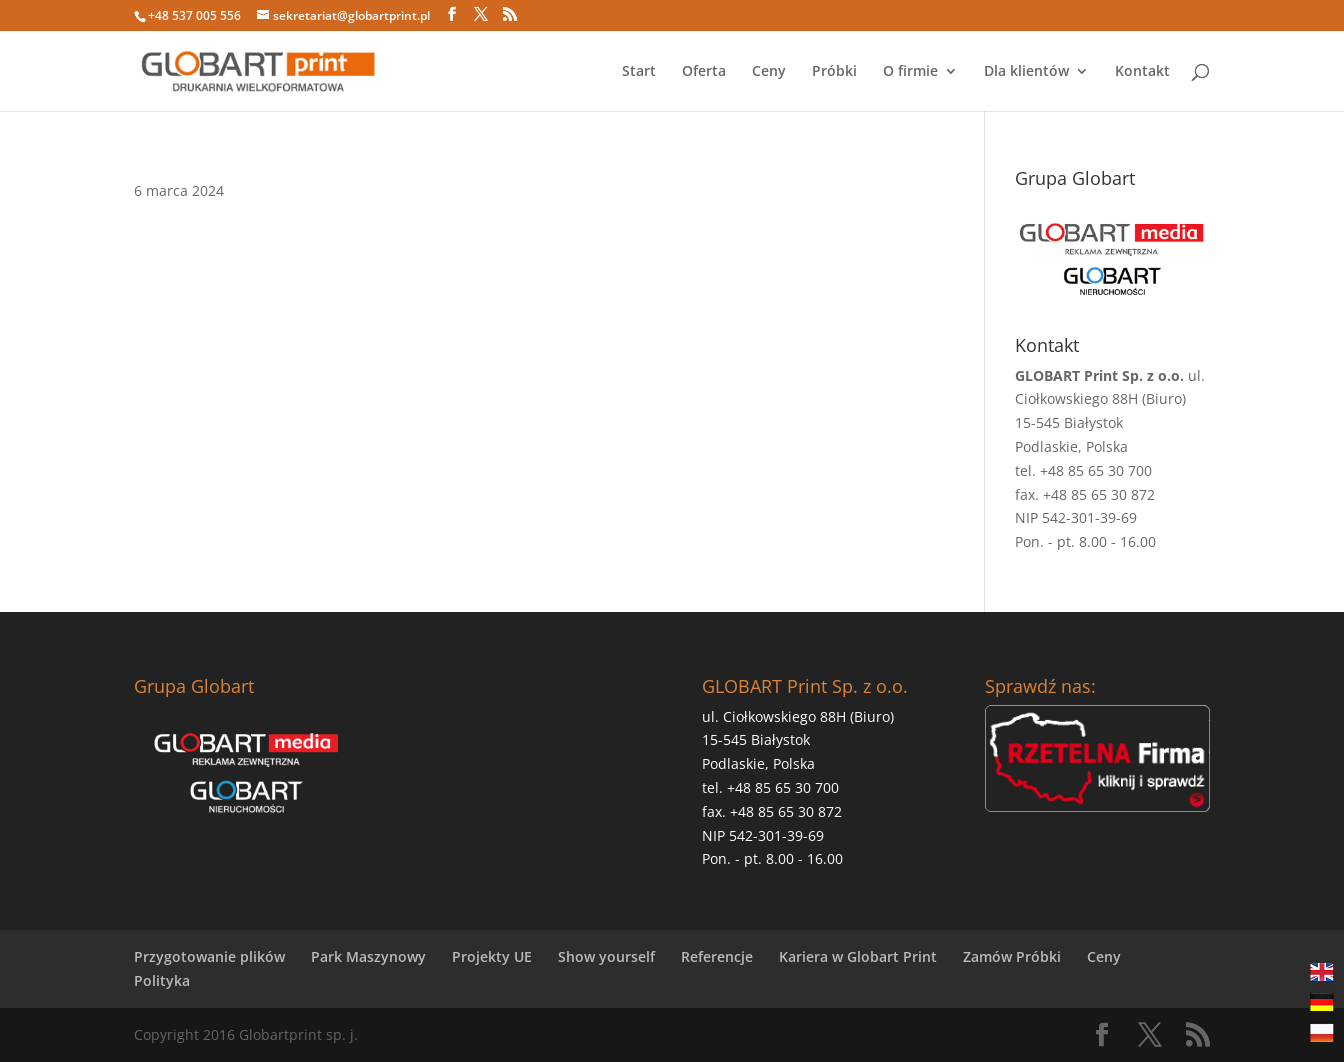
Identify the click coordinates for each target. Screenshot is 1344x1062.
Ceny (769, 72)
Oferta (704, 72)
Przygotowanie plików (209, 956)
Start (639, 72)
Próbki (834, 72)
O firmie (910, 72)
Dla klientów (1026, 72)
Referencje (717, 956)
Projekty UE (492, 956)
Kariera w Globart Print (858, 956)
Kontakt (1142, 72)
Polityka (162, 980)
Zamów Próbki (1012, 956)
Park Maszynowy (368, 956)
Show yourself (606, 956)
